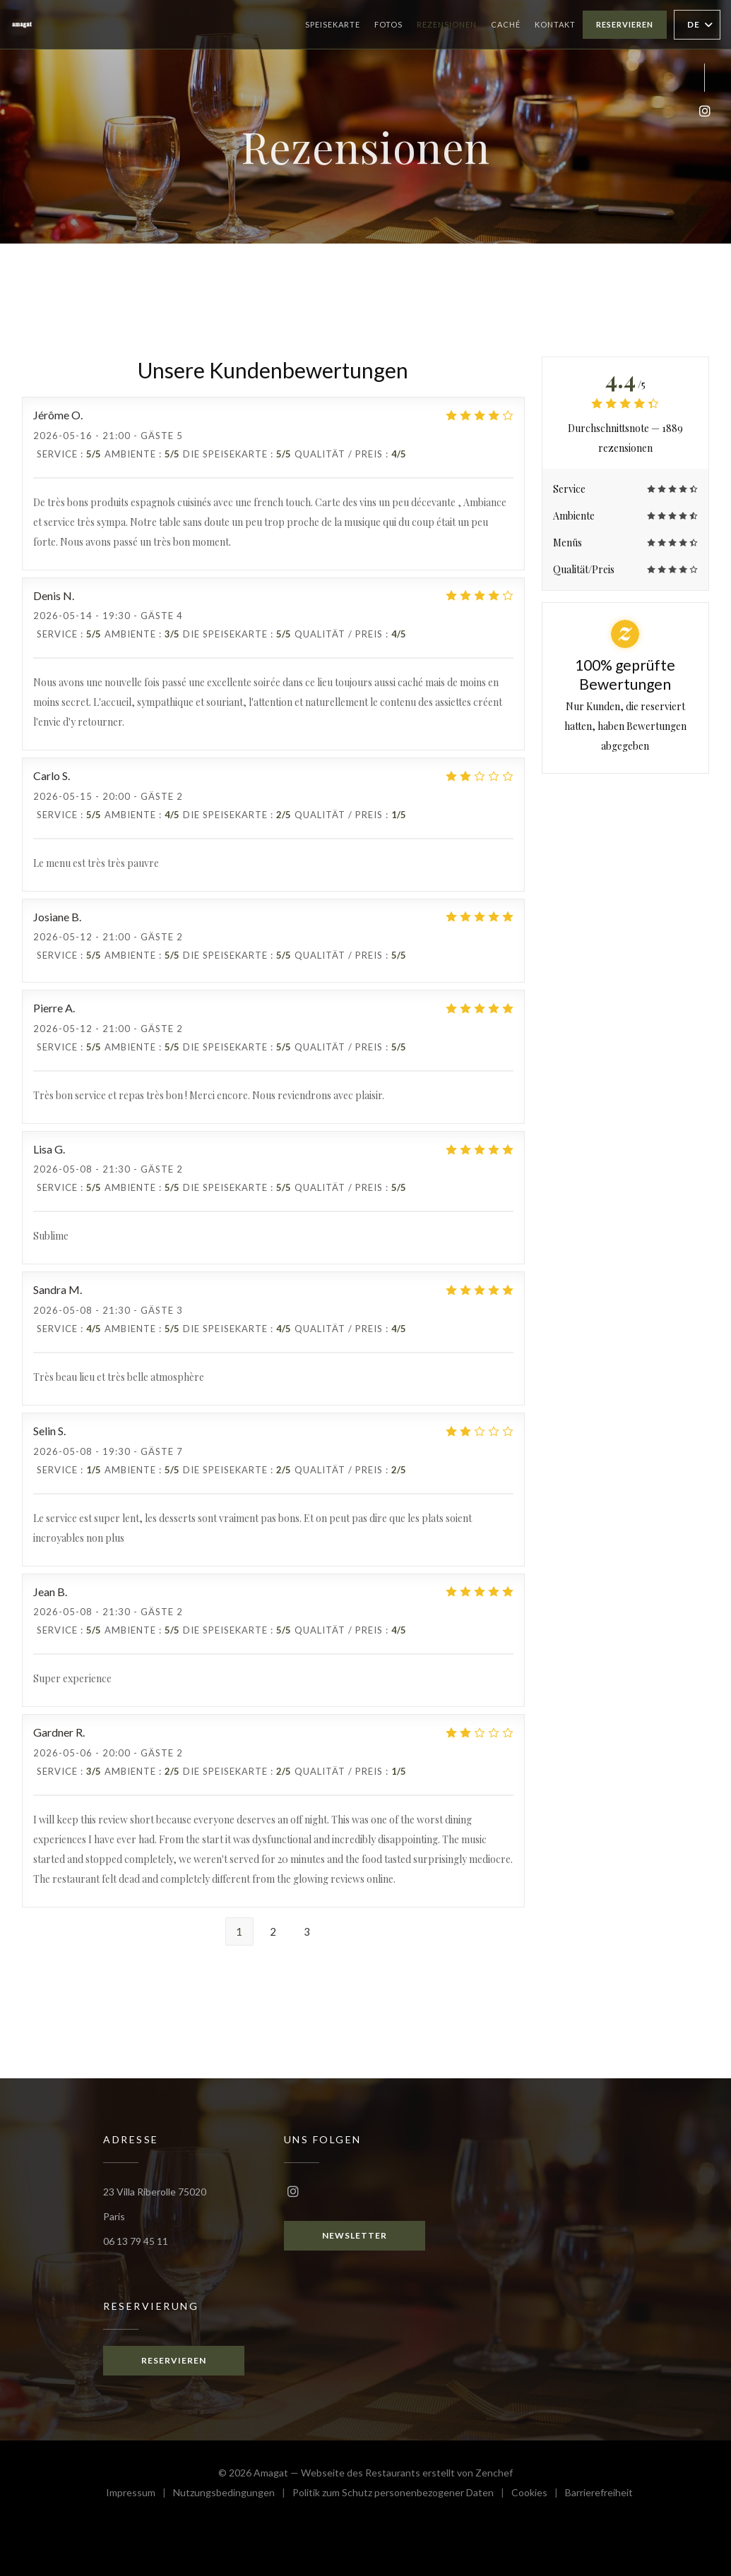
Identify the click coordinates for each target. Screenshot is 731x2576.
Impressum (139, 2494)
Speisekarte (332, 24)
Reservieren (624, 24)
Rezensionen (447, 24)
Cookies (538, 2494)
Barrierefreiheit (599, 2494)
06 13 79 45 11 (135, 2241)
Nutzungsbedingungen (232, 2494)
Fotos (388, 24)
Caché (506, 23)
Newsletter (354, 2235)
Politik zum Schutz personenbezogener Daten (401, 2494)
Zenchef (494, 2473)
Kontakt (555, 24)
